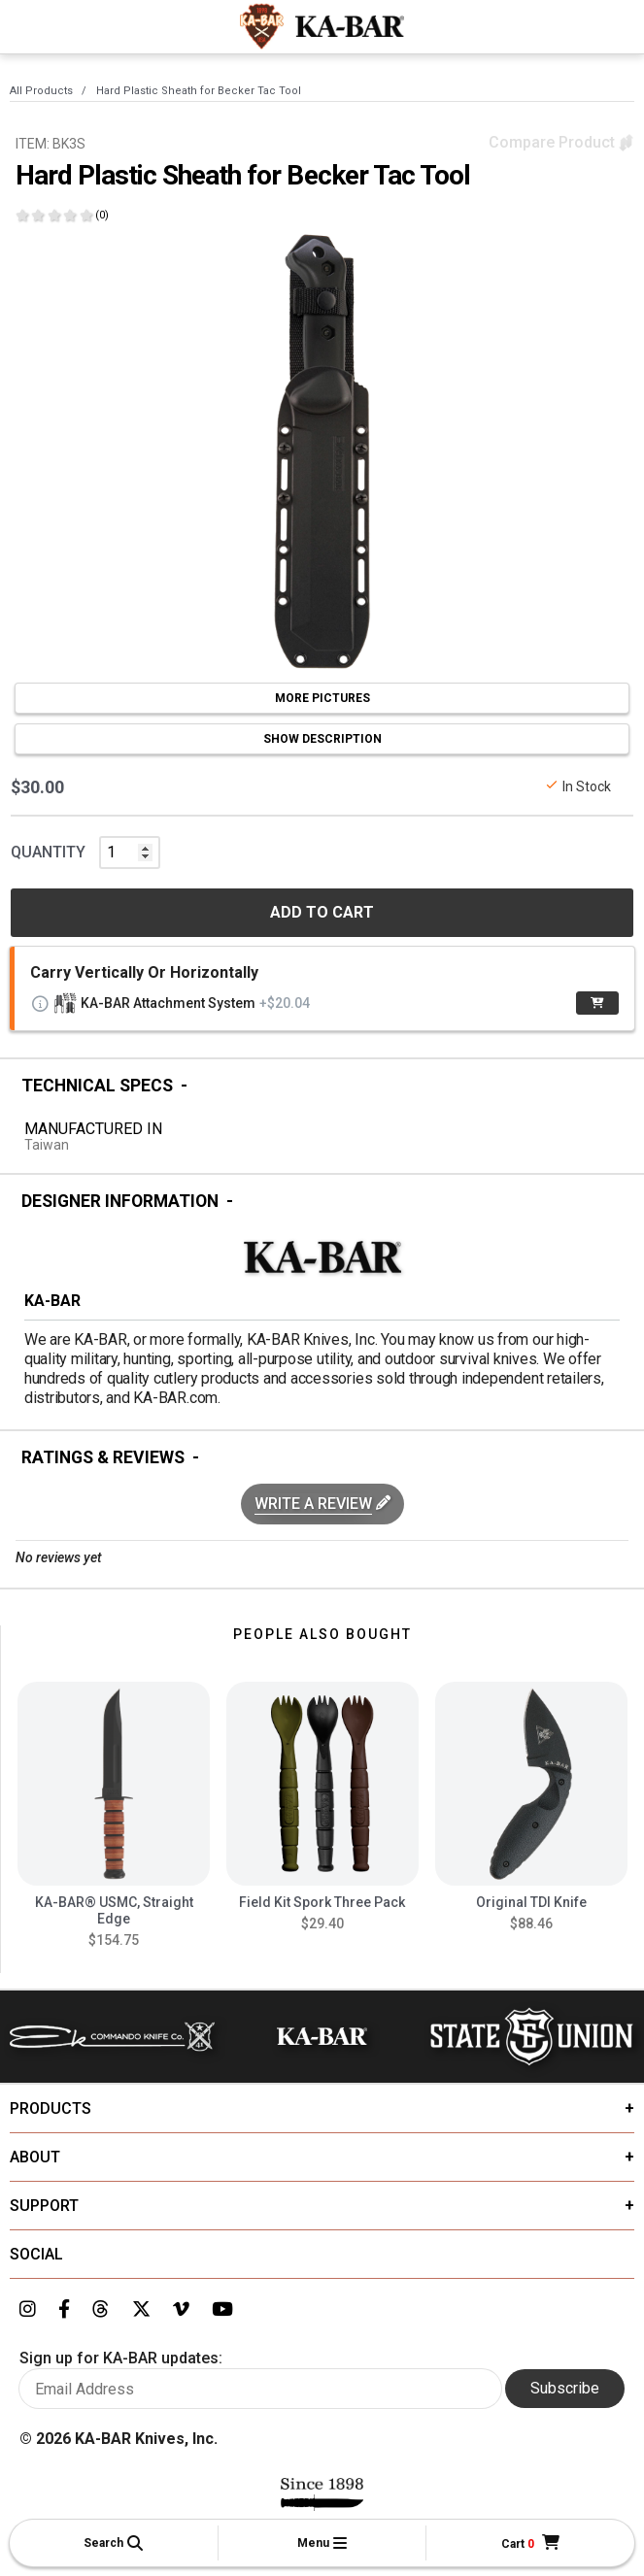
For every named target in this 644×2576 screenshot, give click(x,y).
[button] (114, 2543)
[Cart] (530, 2543)
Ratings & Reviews (103, 1457)
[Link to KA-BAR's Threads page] (100, 2310)
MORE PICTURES (322, 698)
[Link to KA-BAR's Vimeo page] (181, 2310)
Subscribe (564, 2388)
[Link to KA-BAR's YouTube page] (222, 2310)
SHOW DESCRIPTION (322, 739)
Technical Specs (97, 1085)
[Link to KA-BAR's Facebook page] (64, 2310)
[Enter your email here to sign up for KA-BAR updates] (260, 2388)
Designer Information (120, 1201)
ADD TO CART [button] (322, 912)
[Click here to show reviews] (62, 215)
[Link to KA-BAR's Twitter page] (141, 2310)
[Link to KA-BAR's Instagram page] (27, 2310)
